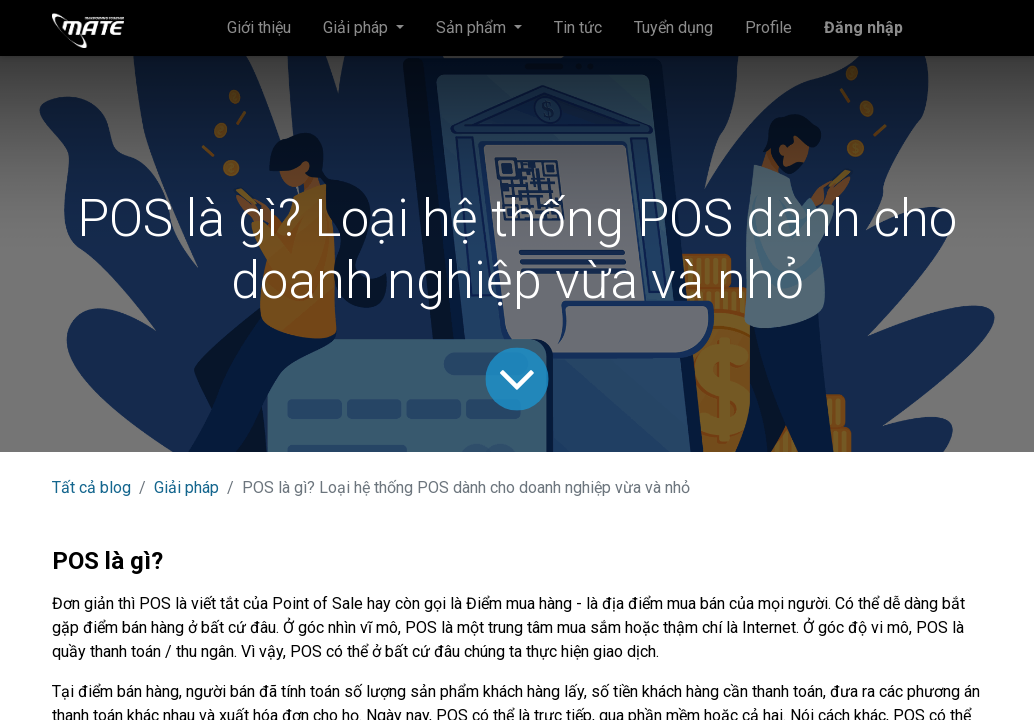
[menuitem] (259, 28)
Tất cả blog (91, 487)
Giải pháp (186, 487)
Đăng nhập (863, 27)
